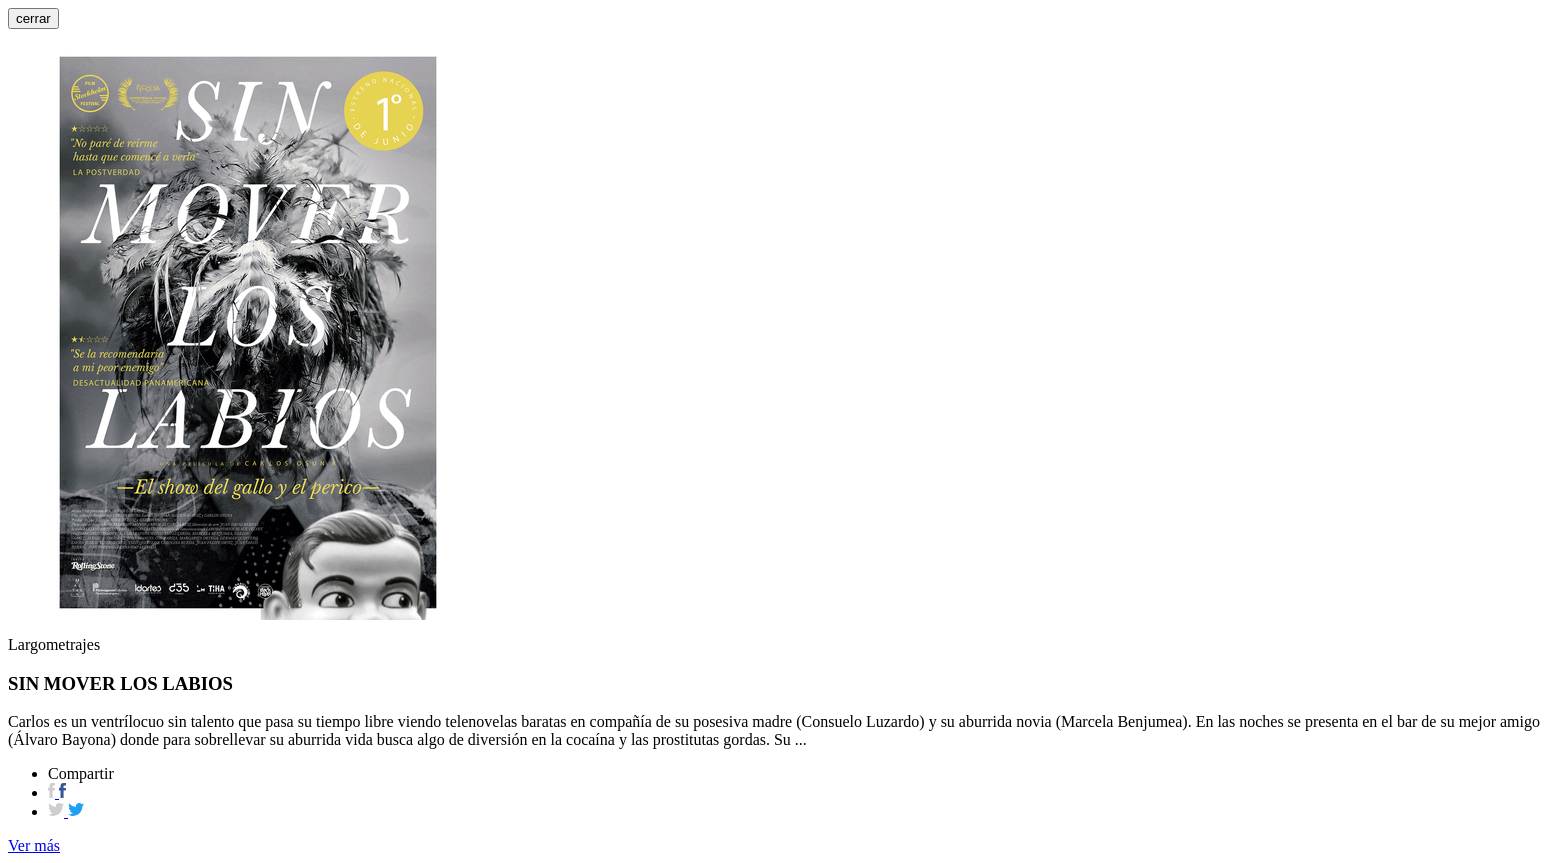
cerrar (33, 18)
